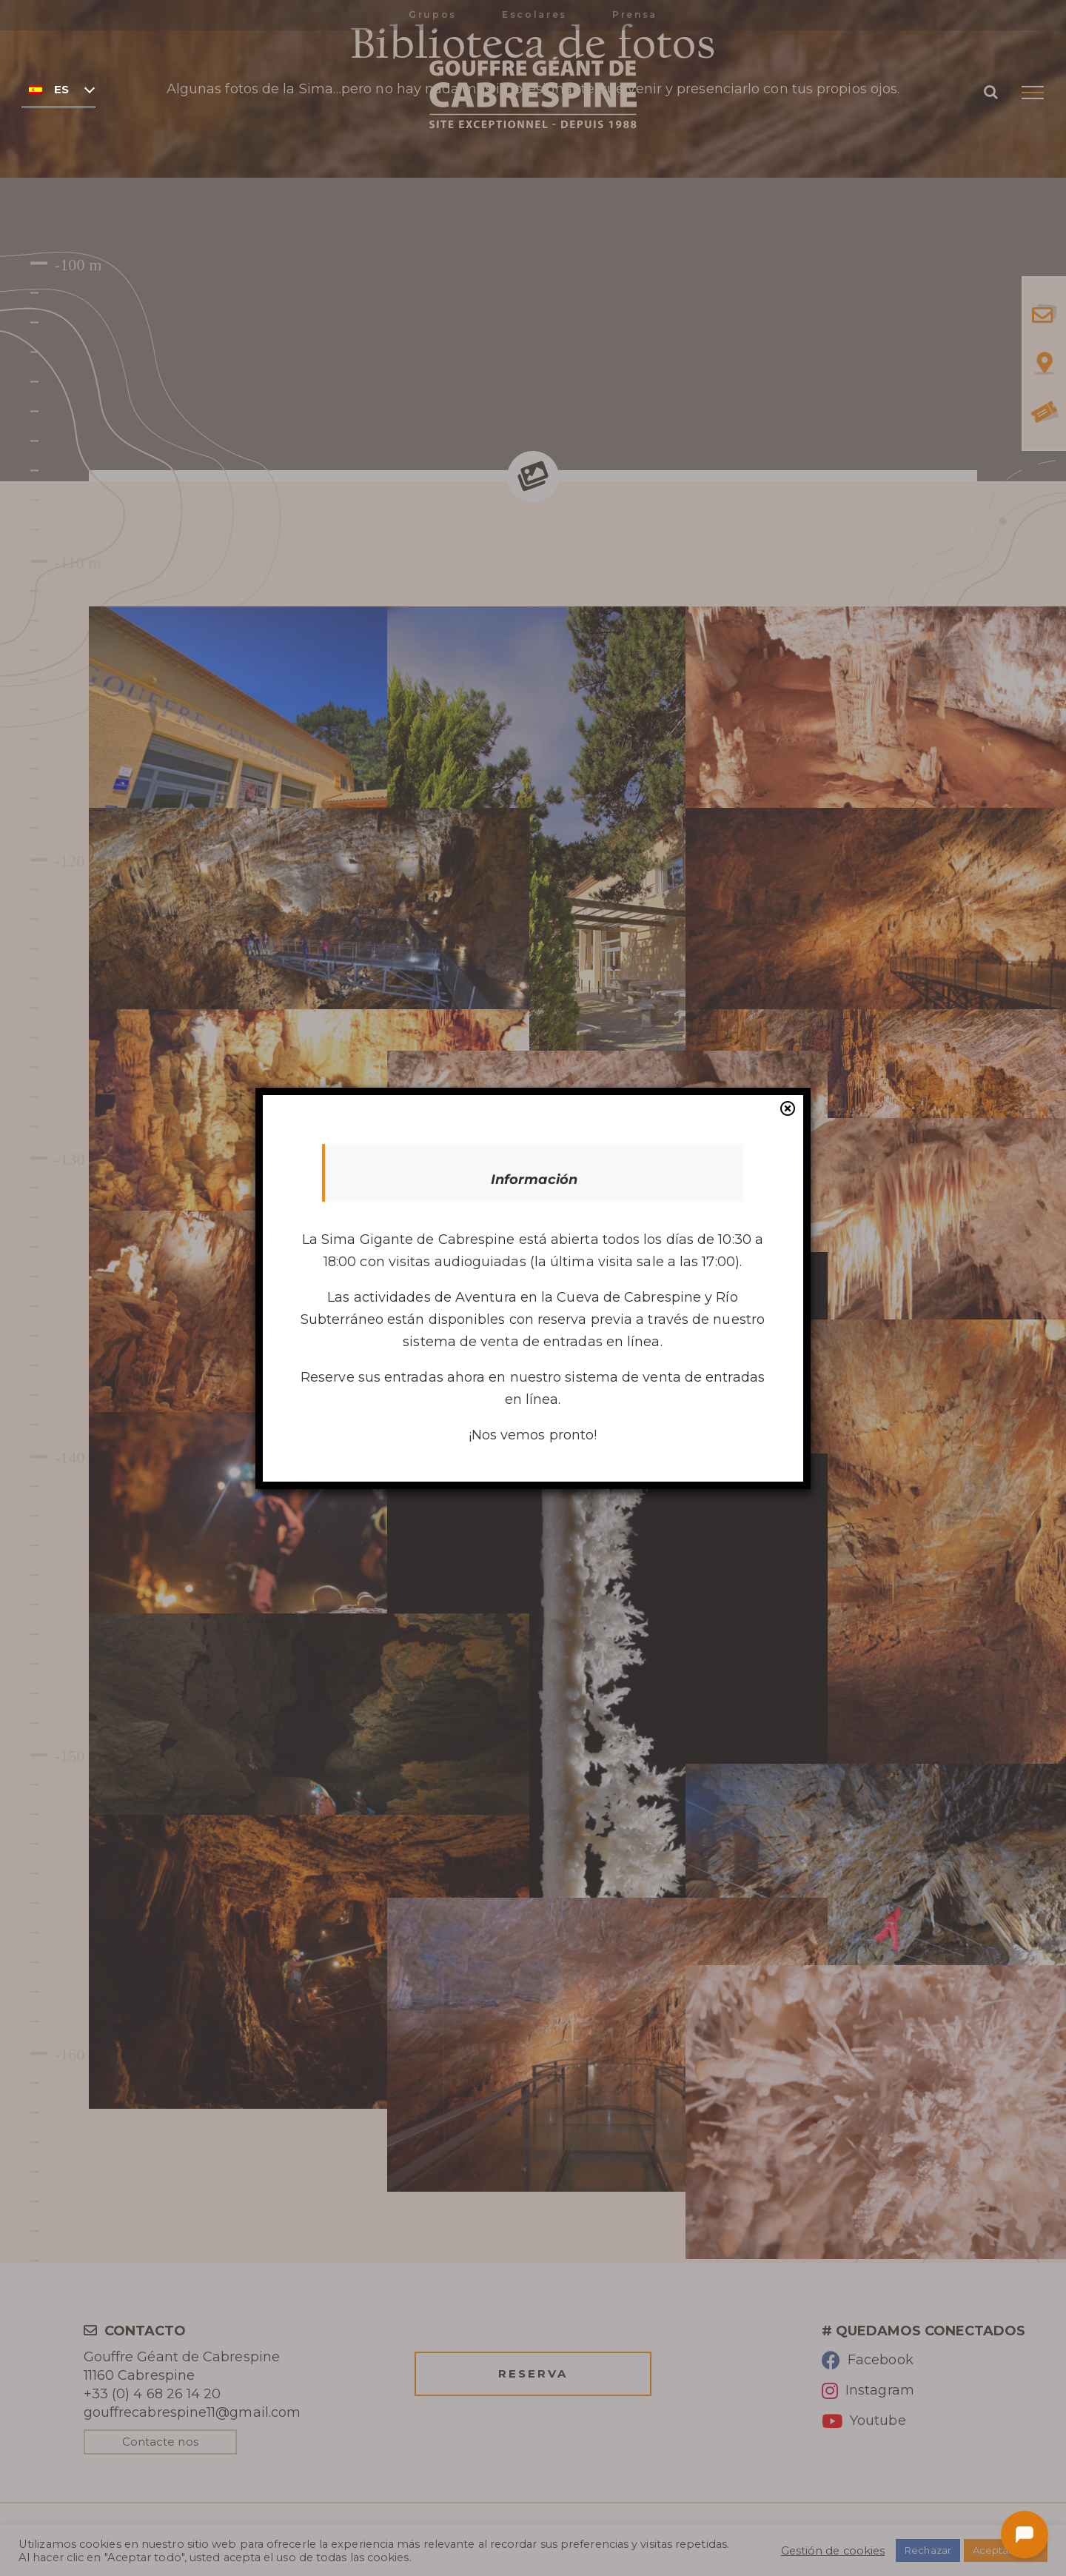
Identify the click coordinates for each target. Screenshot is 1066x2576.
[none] (58, 88)
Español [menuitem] (62, 90)
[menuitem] (58, 88)
